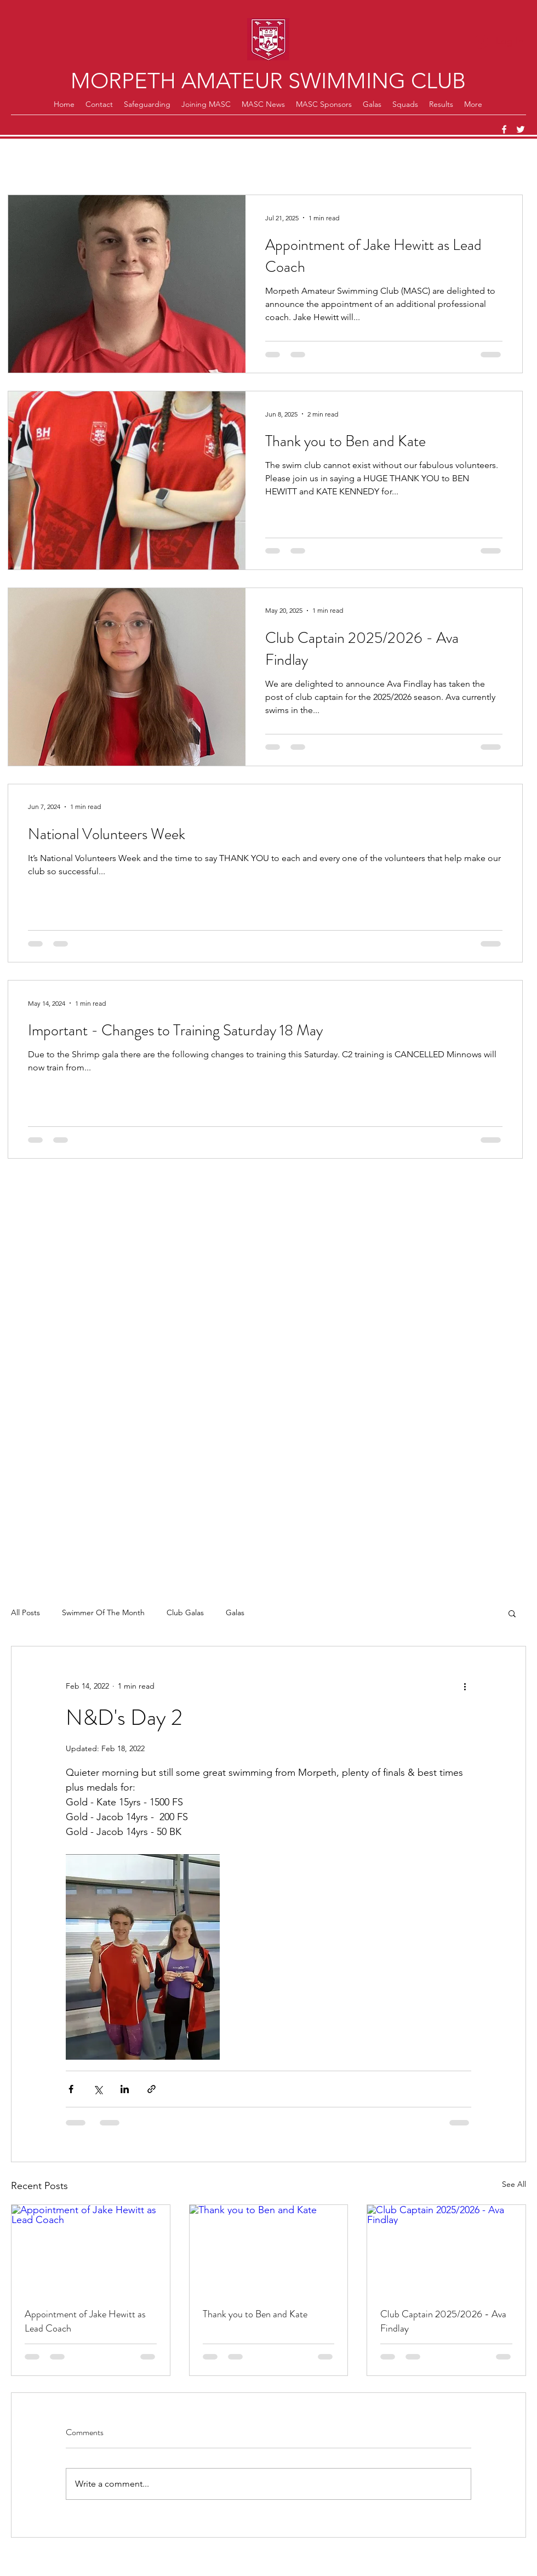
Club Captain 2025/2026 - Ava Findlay (443, 2321)
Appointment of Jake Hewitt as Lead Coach (85, 2321)
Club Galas (185, 1612)
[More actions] (464, 1685)
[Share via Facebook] (71, 2089)
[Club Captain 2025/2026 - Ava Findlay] (446, 2249)
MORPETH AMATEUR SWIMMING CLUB (268, 80)
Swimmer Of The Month (103, 1612)
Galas (235, 1612)
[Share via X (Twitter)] (98, 2089)
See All (514, 2184)
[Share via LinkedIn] (124, 2089)
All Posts (25, 1612)
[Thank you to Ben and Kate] (269, 2249)
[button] (512, 1613)
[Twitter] (520, 129)
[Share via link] (151, 2089)
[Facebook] (504, 129)
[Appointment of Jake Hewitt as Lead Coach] (91, 2249)
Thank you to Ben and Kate (255, 2314)
